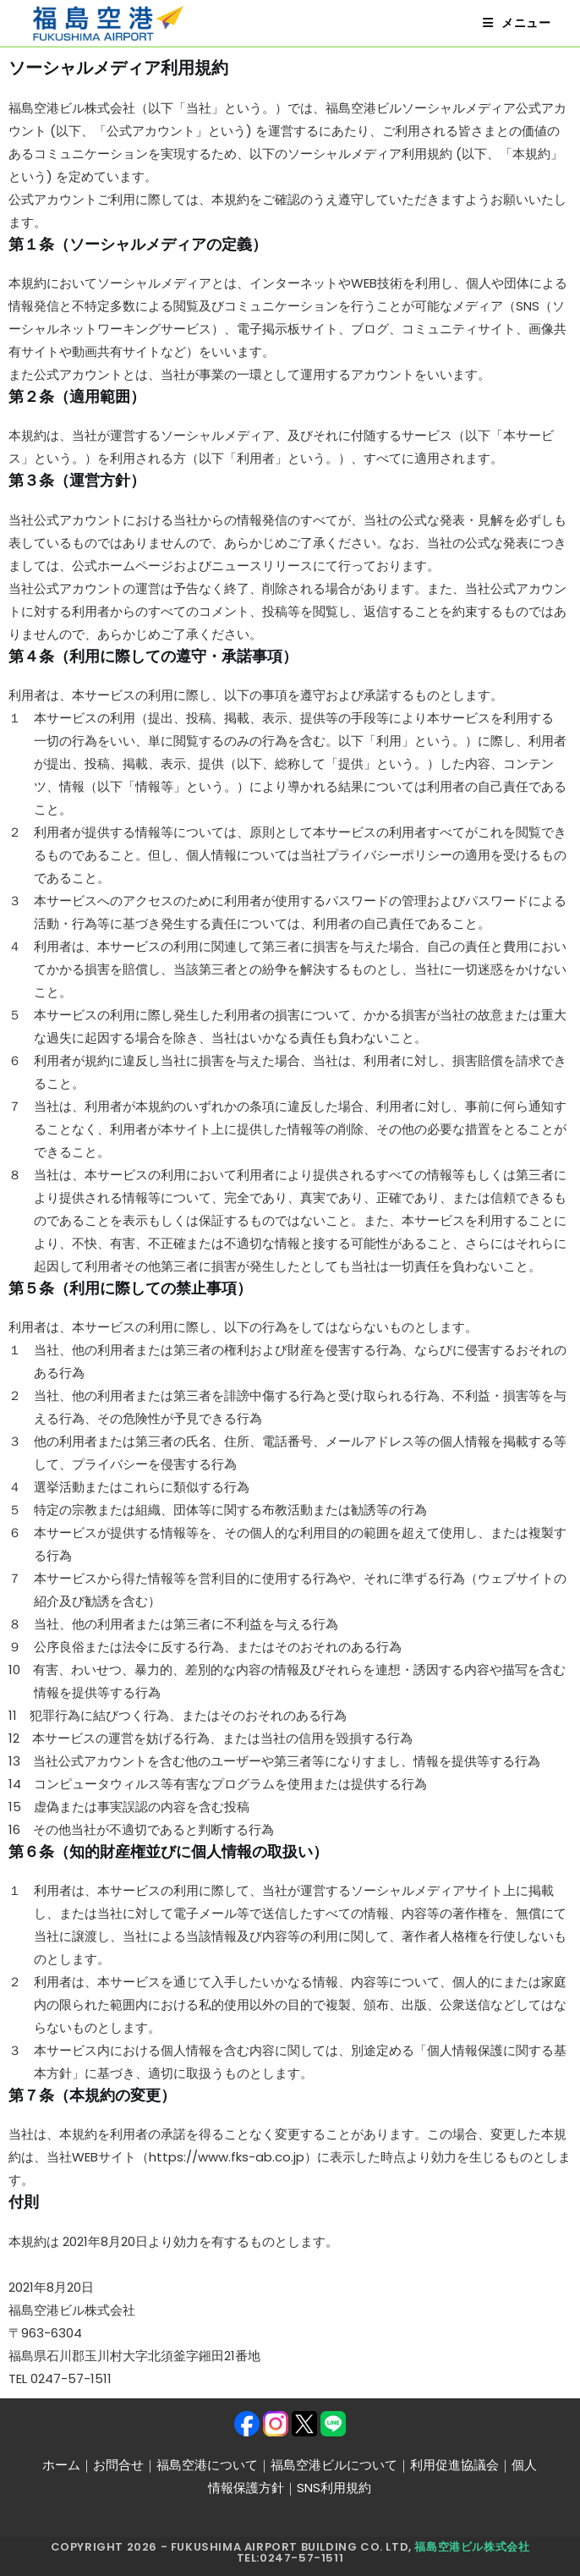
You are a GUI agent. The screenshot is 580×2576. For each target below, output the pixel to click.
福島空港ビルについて (334, 2465)
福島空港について (207, 2465)
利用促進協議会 (454, 2465)
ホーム (61, 2465)
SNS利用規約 (334, 2487)
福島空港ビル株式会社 (471, 2547)
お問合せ (118, 2465)
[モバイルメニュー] (517, 22)
